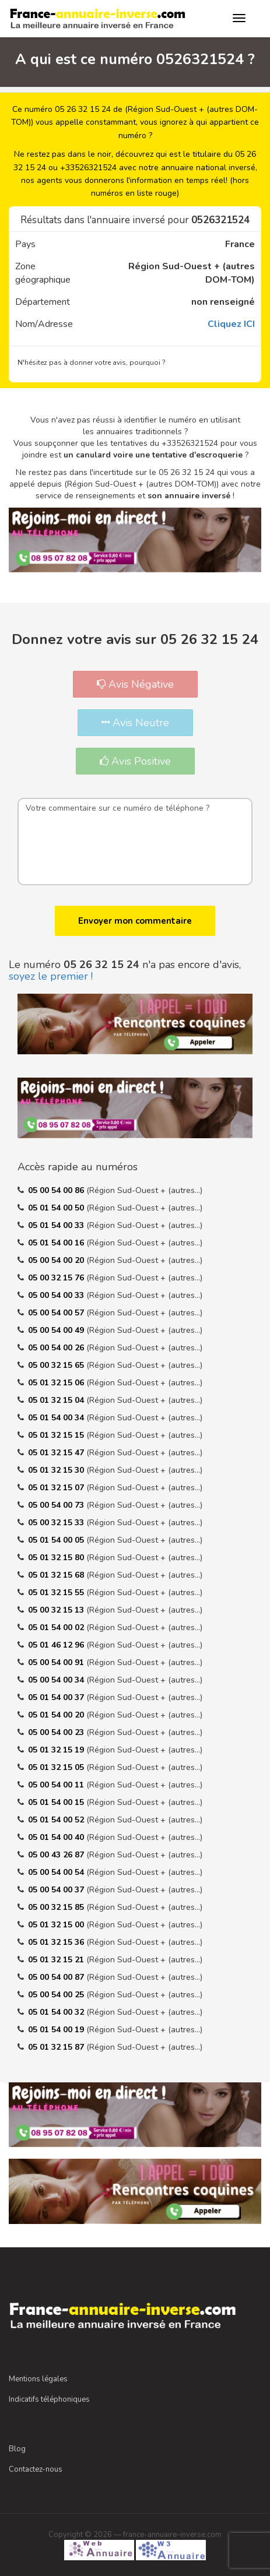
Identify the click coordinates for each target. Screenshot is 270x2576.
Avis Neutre (135, 723)
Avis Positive (135, 761)
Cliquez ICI (231, 324)
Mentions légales (38, 2379)
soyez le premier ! (51, 976)
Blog (17, 2449)
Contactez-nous (35, 2469)
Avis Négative (135, 684)
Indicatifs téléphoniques (49, 2399)
